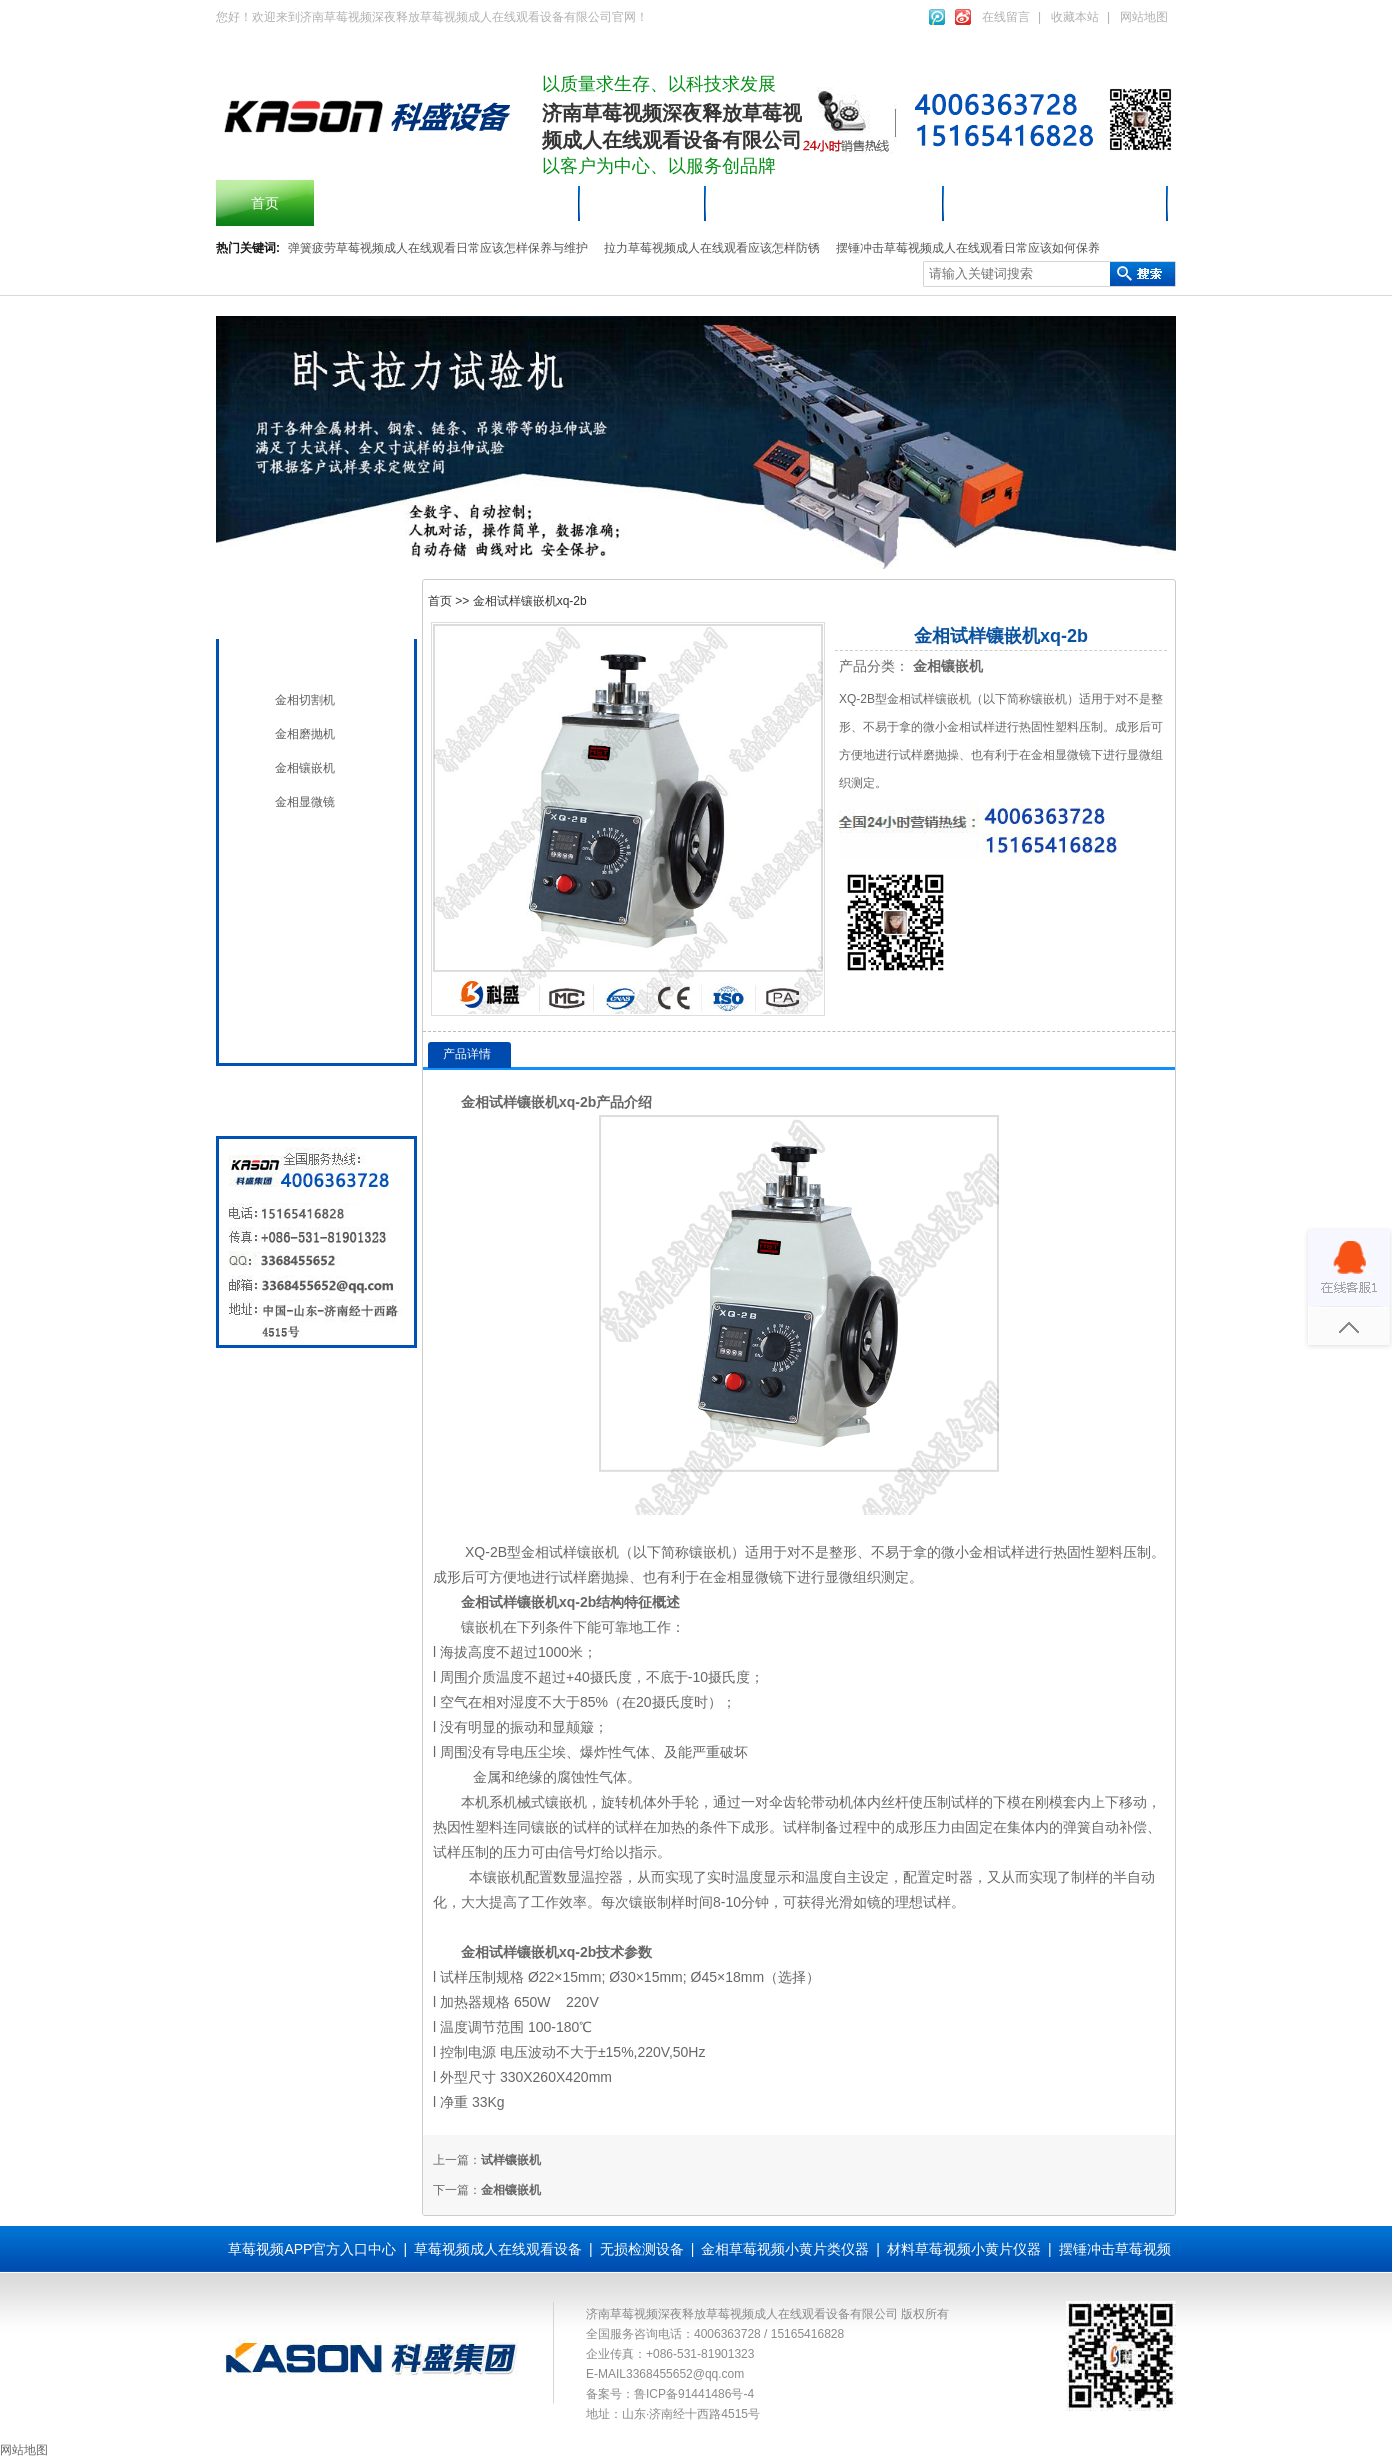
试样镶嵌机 (511, 2160)
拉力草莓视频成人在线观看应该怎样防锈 (712, 248)
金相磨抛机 (305, 734)
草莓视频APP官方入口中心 (312, 2249)
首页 (265, 203)
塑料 (1109, 1552)
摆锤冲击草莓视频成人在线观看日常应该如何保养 (968, 248)
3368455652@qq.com (685, 2374)
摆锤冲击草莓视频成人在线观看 (447, 203)
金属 (487, 1777)
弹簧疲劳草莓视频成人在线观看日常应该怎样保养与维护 (438, 248)
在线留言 (1006, 17)
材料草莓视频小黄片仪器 (1056, 203)
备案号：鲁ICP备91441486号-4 (670, 2394)
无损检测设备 (312, 888)
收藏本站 (1075, 17)
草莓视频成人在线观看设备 (825, 203)
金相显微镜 (305, 802)
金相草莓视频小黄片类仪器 (785, 2249)
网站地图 (1144, 17)
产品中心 (643, 203)
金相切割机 (305, 700)
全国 (284, 1026)
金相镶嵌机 (305, 768)
